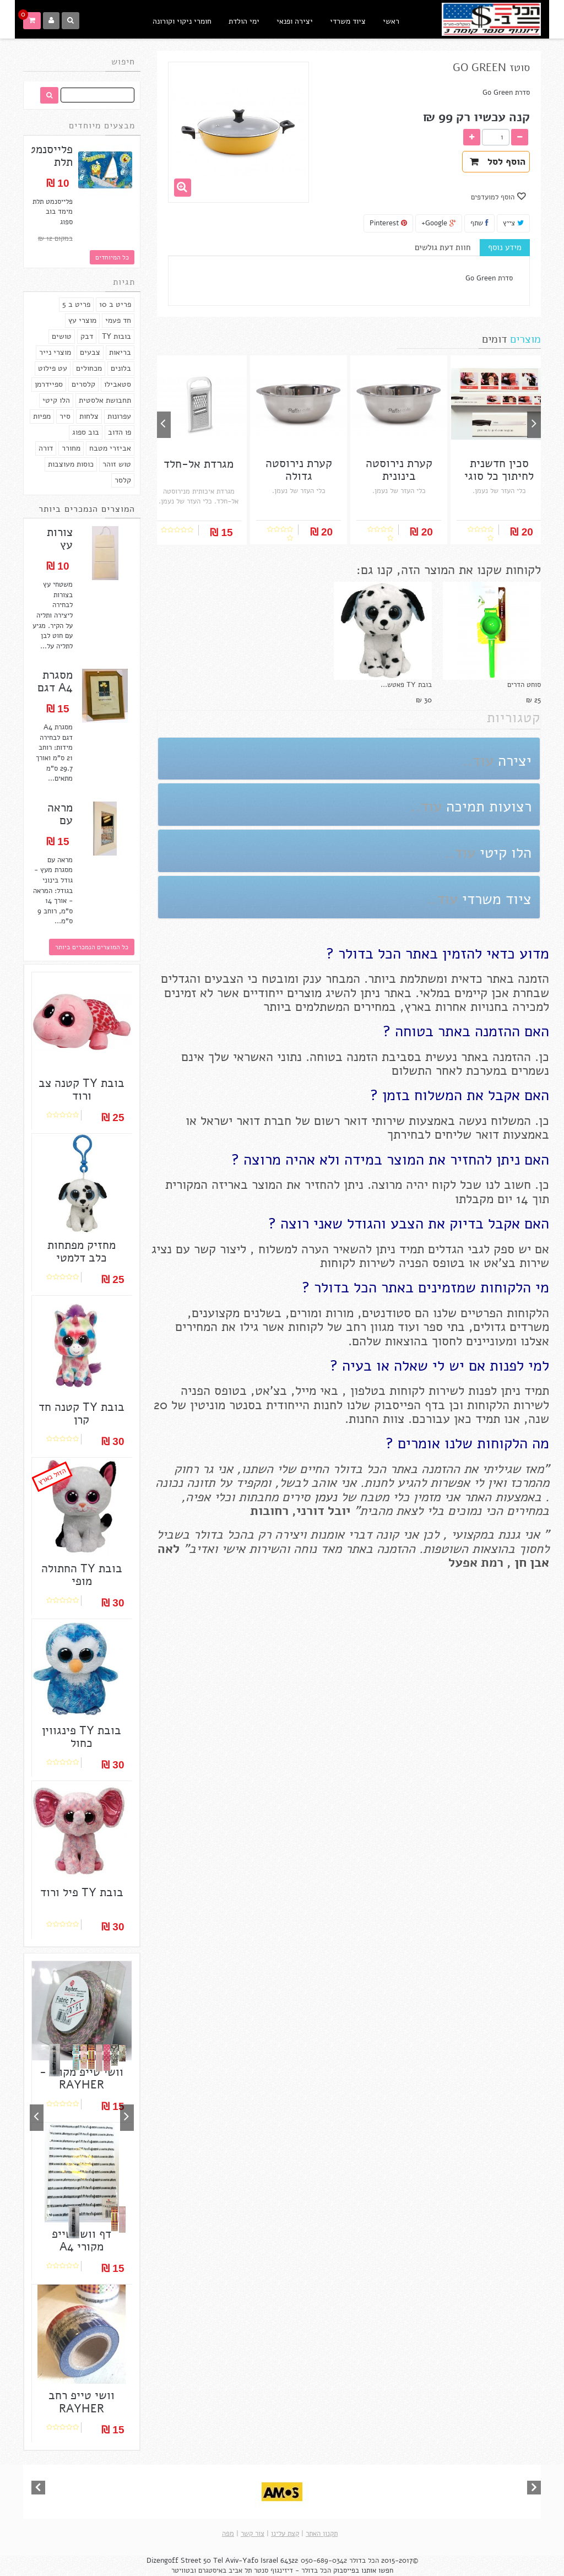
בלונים (121, 368)
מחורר (71, 448)
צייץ (513, 223)
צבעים (90, 352)
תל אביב (240, 2570)
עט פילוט (52, 368)
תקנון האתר (322, 2534)
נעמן (323, 1497)
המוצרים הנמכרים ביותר (87, 509)
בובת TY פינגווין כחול (81, 1737)
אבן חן (531, 1562)
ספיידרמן (49, 384)
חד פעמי (118, 320)
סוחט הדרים (524, 685)
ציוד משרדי (348, 21)
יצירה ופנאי (294, 21)
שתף (479, 223)
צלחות (89, 416)
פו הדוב (119, 432)
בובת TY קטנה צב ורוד (81, 1089)
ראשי (391, 21)
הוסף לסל (497, 161)
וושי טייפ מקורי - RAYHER (81, 2078)
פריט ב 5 (76, 304)
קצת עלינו (285, 2534)
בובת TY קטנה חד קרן (81, 1413)
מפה (228, 2534)
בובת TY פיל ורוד (81, 1892)
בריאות (120, 352)
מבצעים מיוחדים (102, 126)
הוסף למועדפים (494, 197)
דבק (86, 336)
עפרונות (119, 416)
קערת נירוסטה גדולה (298, 470)
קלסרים (83, 384)
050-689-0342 (324, 2561)
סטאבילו (117, 384)
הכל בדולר (364, 2561)
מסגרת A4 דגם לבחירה (55, 688)
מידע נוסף (505, 247)
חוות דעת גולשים (442, 247)
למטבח (388, 67)
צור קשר (252, 2534)
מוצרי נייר (55, 352)
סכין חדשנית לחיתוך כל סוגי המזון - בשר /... (499, 476)
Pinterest (388, 223)
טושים (62, 336)
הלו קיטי (56, 400)
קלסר (123, 480)
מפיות (42, 416)
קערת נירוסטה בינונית (399, 470)
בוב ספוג (85, 432)
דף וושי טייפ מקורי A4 (81, 2240)
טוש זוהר (116, 464)
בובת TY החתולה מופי (81, 1575)
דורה (46, 448)
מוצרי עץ (82, 320)
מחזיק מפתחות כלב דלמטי (81, 1251)
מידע (352, 67)
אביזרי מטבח (110, 448)
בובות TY (116, 336)
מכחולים (89, 368)
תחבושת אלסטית (105, 400)
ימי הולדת (244, 21)
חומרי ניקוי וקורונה (182, 21)
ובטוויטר (183, 2570)
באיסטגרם (212, 2570)
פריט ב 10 (115, 304)
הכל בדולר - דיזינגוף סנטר (292, 2570)
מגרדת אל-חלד (199, 464)
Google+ (438, 223)
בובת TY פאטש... (406, 685)
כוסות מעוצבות (71, 464)
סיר (64, 416)
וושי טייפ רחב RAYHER (81, 2402)
